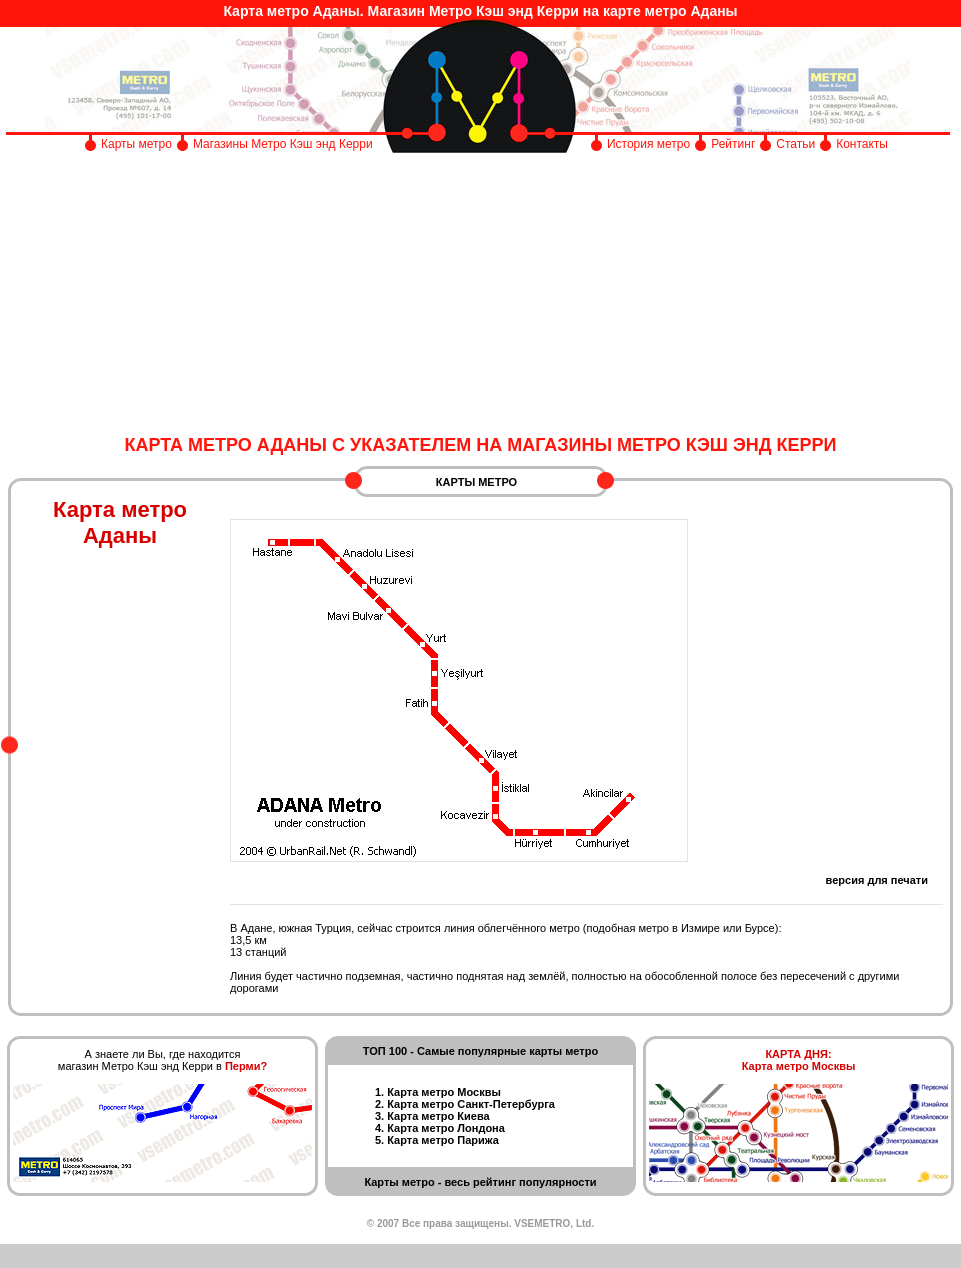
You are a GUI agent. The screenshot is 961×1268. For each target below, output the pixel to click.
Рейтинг (733, 144)
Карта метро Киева (438, 1116)
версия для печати (877, 880)
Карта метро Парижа (443, 1140)
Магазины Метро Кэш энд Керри (284, 144)
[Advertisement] (480, 295)
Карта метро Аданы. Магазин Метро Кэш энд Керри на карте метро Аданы (480, 11)
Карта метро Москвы (444, 1092)
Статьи (795, 144)
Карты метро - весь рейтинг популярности (480, 1182)
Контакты (862, 144)
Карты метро (136, 144)
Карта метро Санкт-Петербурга (471, 1104)
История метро (648, 144)
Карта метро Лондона (446, 1128)
